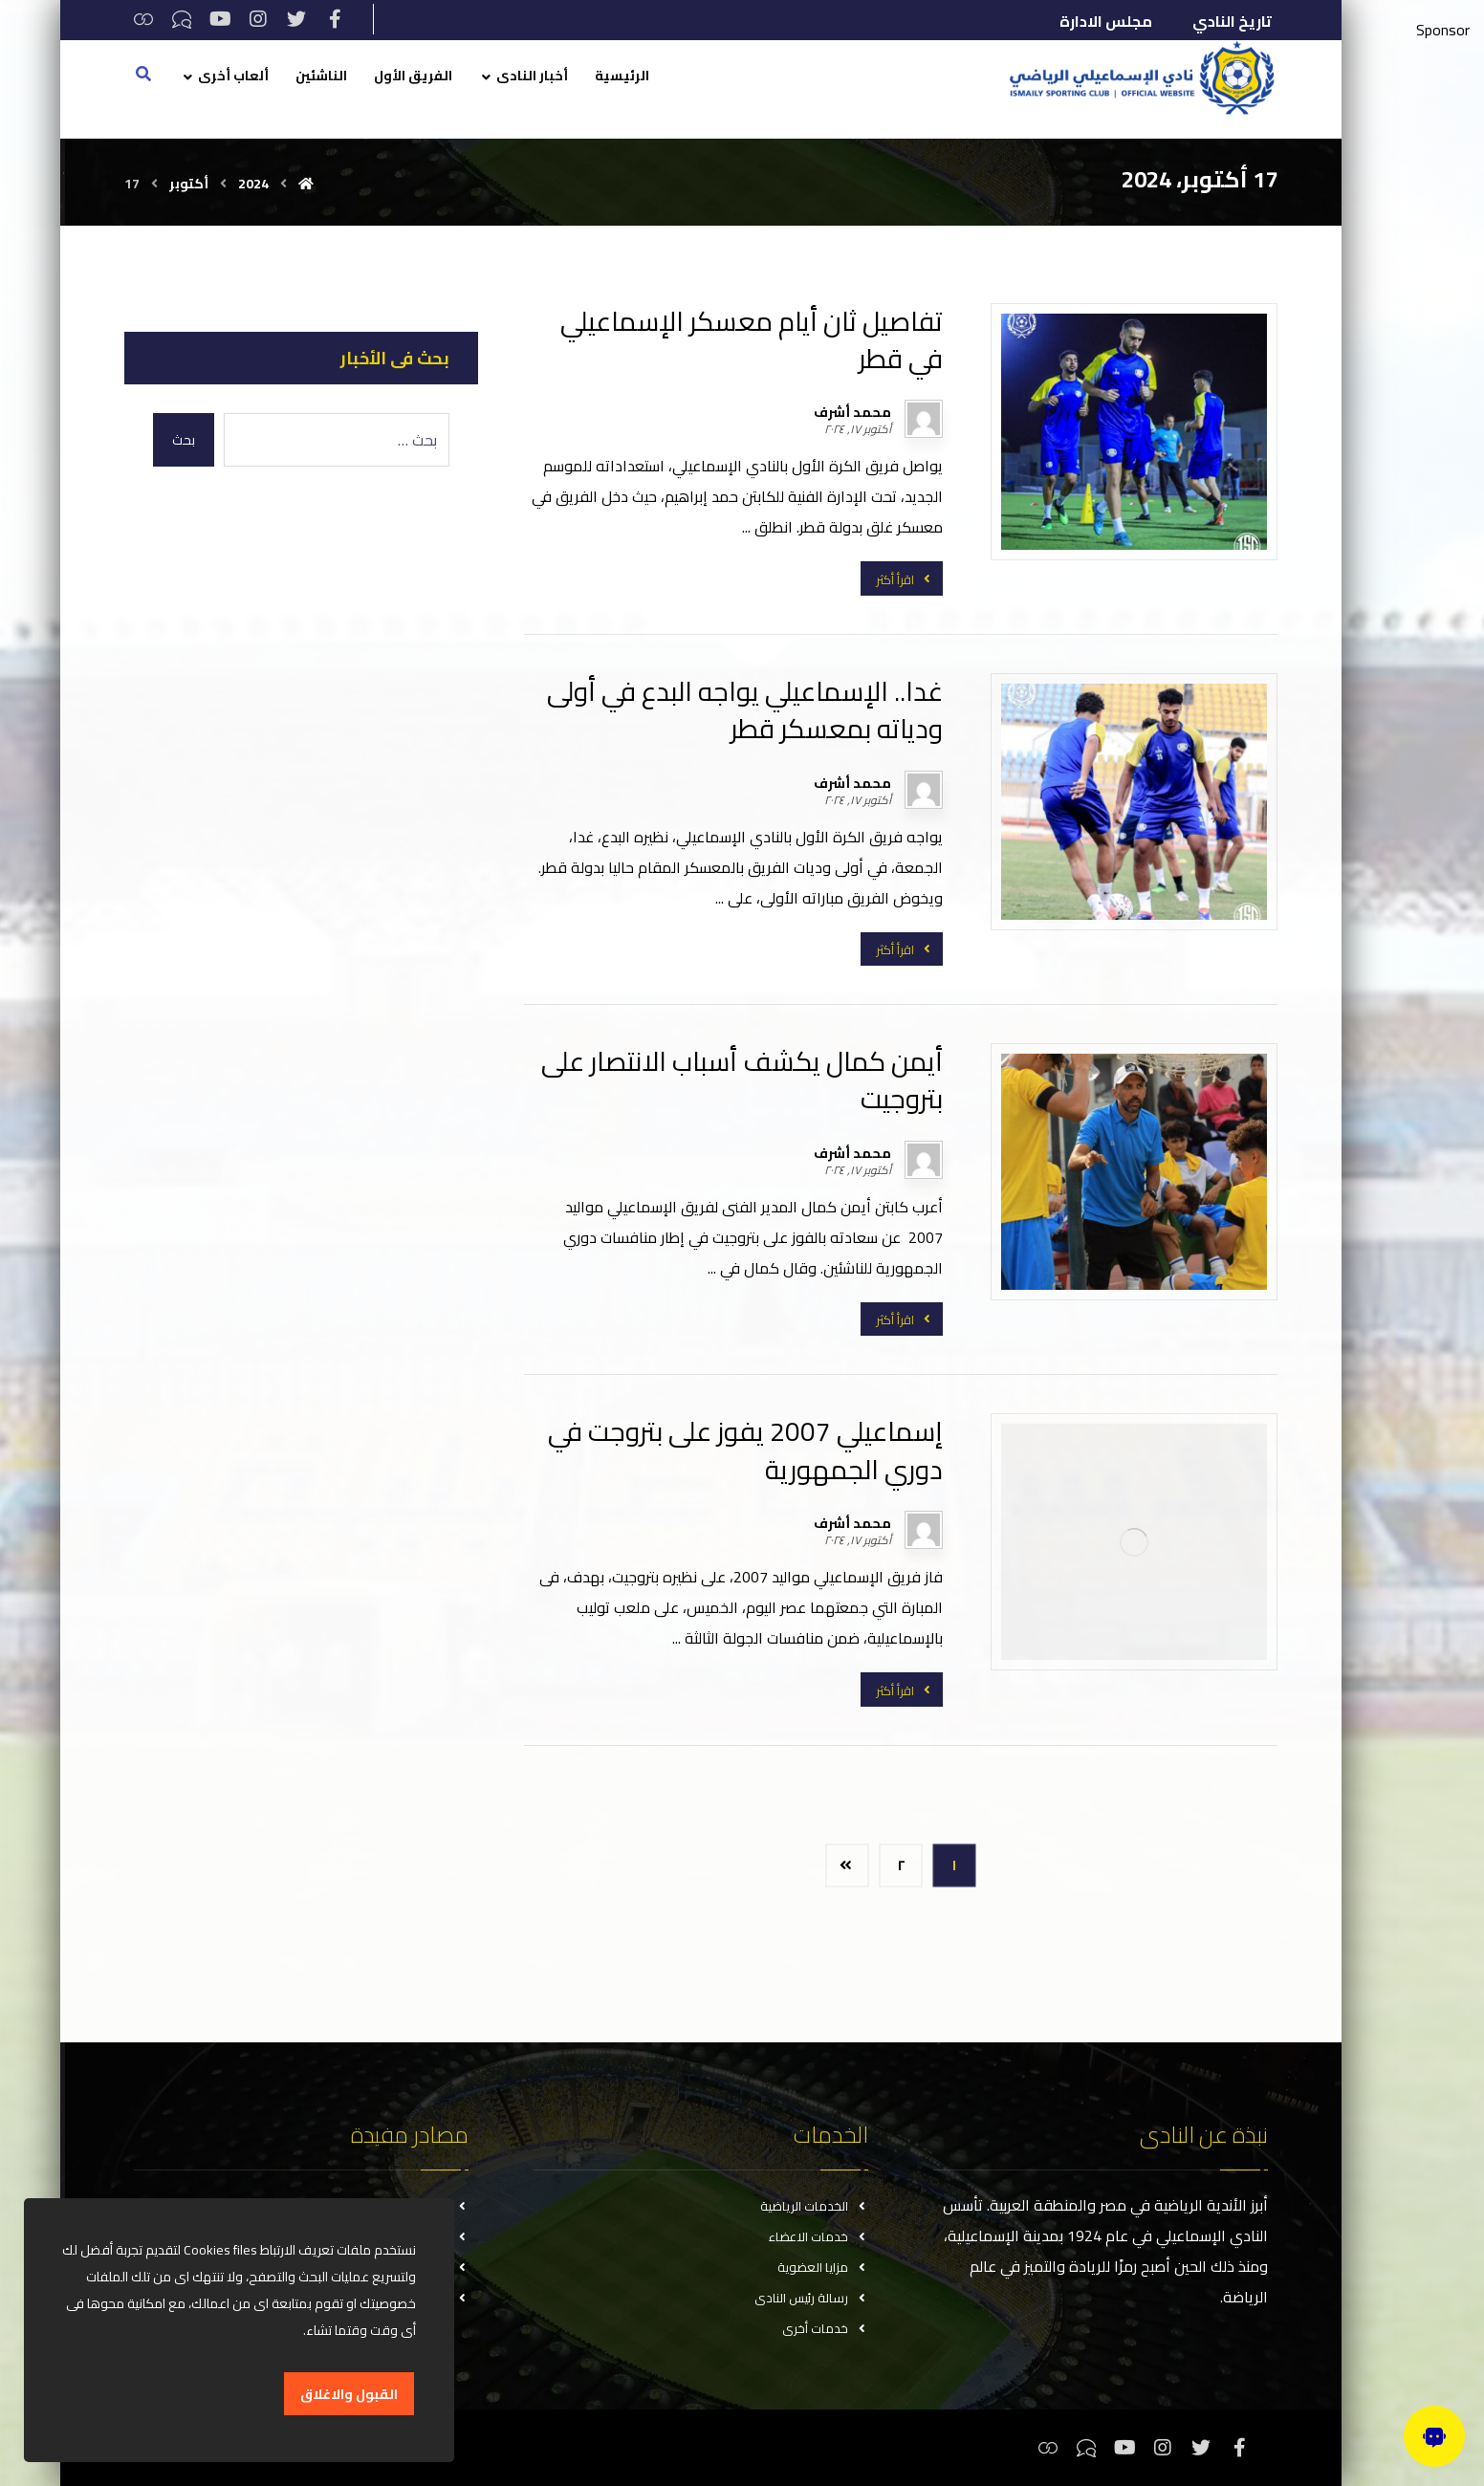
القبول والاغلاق (349, 2394)
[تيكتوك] (182, 19)
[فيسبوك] (335, 19)
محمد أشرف (852, 412)
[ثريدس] (143, 19)
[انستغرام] (258, 19)
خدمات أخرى (825, 2328)
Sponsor (1443, 29)
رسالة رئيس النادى (811, 2297)
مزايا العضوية (822, 2267)
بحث (183, 439)
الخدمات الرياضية (814, 2205)
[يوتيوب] (220, 19)
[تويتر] (296, 19)
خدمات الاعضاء (818, 2236)
